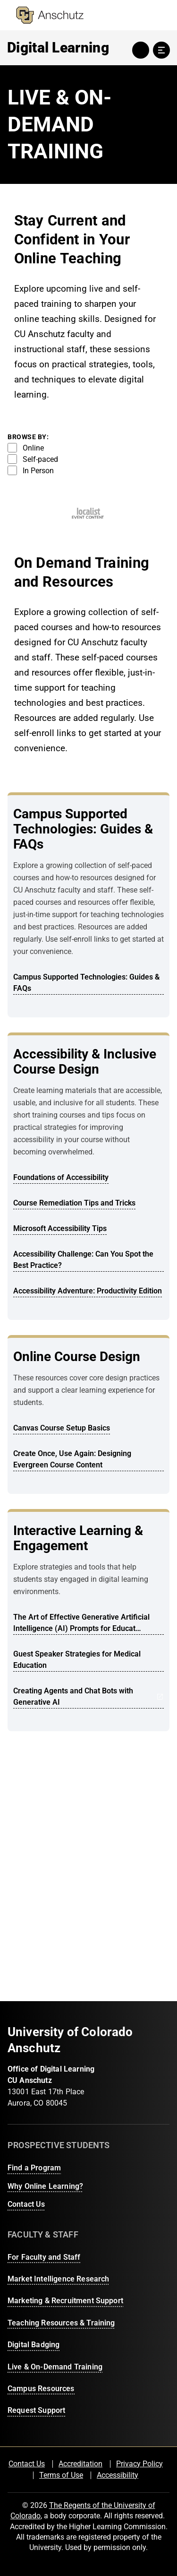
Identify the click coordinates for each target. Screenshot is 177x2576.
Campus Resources (41, 2388)
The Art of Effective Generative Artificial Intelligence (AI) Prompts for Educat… (81, 1623)
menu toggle (161, 50)
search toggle (140, 50)
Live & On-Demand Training (55, 2366)
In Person (31, 470)
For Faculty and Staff (44, 2257)
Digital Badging (33, 2344)
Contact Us (26, 2204)
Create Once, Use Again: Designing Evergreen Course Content (72, 1459)
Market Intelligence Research (58, 2278)
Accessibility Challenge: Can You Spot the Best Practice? (83, 1259)
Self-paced (33, 459)
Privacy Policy (139, 2463)
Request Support (36, 2410)
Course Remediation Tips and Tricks (74, 1202)
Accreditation (80, 2463)
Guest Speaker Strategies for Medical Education (77, 1659)
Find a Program (34, 2167)
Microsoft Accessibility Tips (60, 1228)
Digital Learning (58, 47)
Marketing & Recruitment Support (65, 2300)
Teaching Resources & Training (61, 2322)
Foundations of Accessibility (61, 1177)
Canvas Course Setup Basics (61, 1427)
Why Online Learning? (45, 2186)
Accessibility (117, 2475)
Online (26, 447)
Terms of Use (61, 2475)
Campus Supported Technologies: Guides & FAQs (86, 982)
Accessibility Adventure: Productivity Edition (87, 1290)
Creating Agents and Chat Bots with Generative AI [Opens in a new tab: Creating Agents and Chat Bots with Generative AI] (88, 1696)
